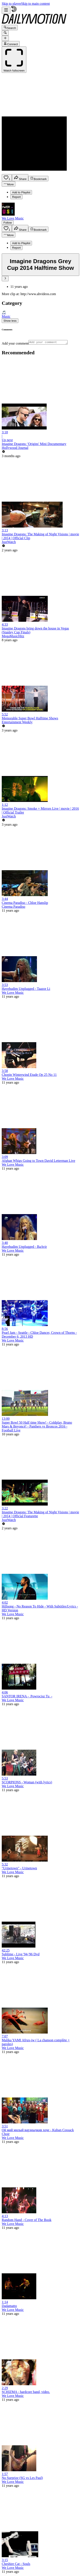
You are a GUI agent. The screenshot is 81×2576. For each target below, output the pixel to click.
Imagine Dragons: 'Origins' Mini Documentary (34, 444)
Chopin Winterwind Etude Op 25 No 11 (29, 1075)
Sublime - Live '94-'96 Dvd (21, 1955)
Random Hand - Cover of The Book (26, 2220)
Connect (10, 44)
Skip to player (11, 3)
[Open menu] (6, 10)
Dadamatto (9, 2306)
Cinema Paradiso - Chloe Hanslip (25, 903)
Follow (7, 222)
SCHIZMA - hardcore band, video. (26, 2392)
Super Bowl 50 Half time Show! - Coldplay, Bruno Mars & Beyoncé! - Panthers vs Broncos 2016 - (37, 1425)
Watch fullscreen (14, 59)
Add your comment (15, 344)
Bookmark (38, 179)
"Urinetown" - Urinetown (19, 1869)
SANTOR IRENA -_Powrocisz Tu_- (27, 1697)
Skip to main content (35, 3)
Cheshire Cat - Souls (16, 2564)
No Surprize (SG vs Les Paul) (22, 2478)
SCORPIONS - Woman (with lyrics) (27, 1783)
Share (20, 178)
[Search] (5, 33)
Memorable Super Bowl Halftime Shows (30, 719)
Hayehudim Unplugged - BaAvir (24, 1247)
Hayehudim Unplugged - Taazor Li (26, 989)
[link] (40, 216)
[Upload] (5, 38)
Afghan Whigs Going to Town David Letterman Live (38, 1161)
